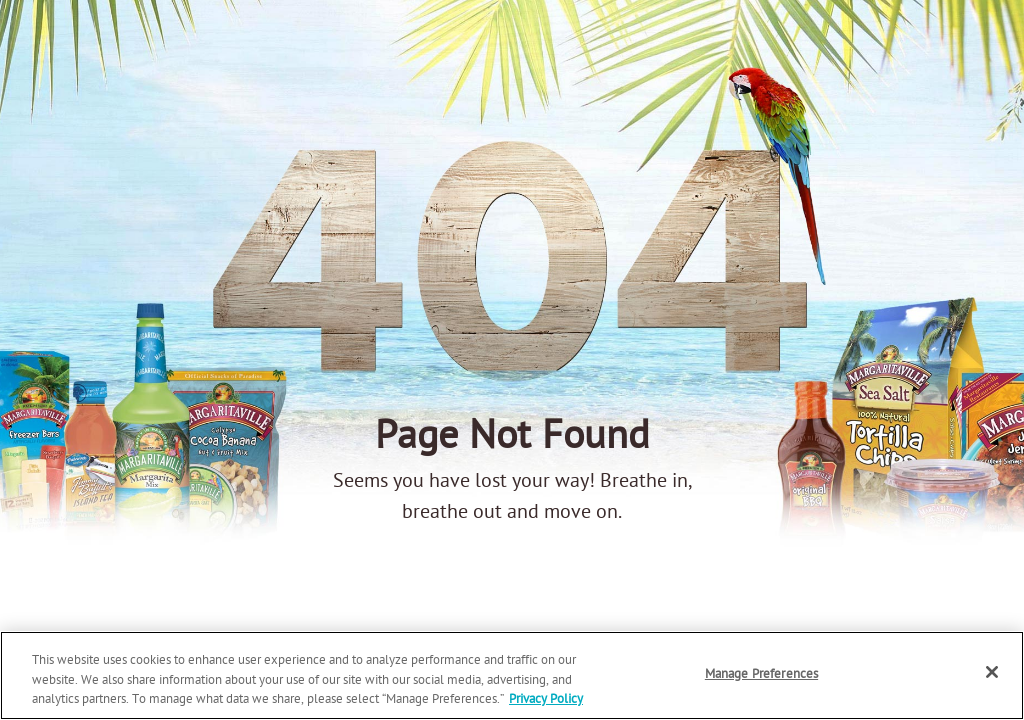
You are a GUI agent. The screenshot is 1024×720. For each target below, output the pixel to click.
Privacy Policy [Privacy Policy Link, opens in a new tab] (546, 699)
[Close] (992, 672)
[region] (512, 675)
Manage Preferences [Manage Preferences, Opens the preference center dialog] (761, 674)
